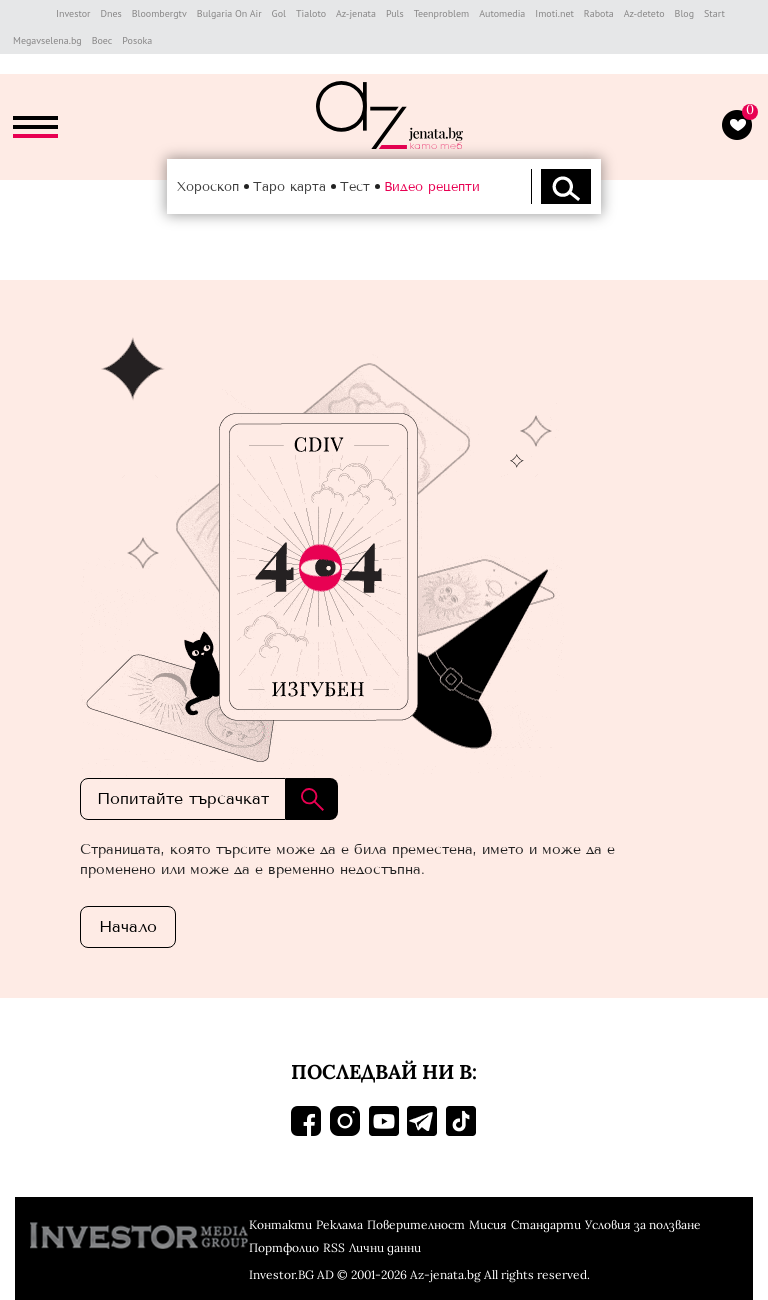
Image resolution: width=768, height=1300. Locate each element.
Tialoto (311, 13)
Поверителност (416, 1224)
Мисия (488, 1224)
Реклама (339, 1224)
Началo (128, 926)
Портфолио (284, 1247)
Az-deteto (644, 13)
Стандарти (546, 1224)
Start (714, 13)
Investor (73, 13)
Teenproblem (441, 13)
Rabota (599, 13)
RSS (334, 1247)
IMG (29, 13)
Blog (685, 13)
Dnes (110, 13)
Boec (102, 40)
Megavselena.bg (47, 40)
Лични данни (385, 1247)
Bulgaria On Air (229, 13)
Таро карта (289, 186)
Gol (279, 13)
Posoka (137, 40)
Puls (395, 13)
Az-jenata (356, 13)
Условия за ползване (643, 1224)
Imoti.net (554, 13)
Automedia (502, 13)
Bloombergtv (159, 13)
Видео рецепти (432, 186)
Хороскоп (208, 186)
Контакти (280, 1224)
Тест (355, 186)
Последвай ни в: (384, 1071)
